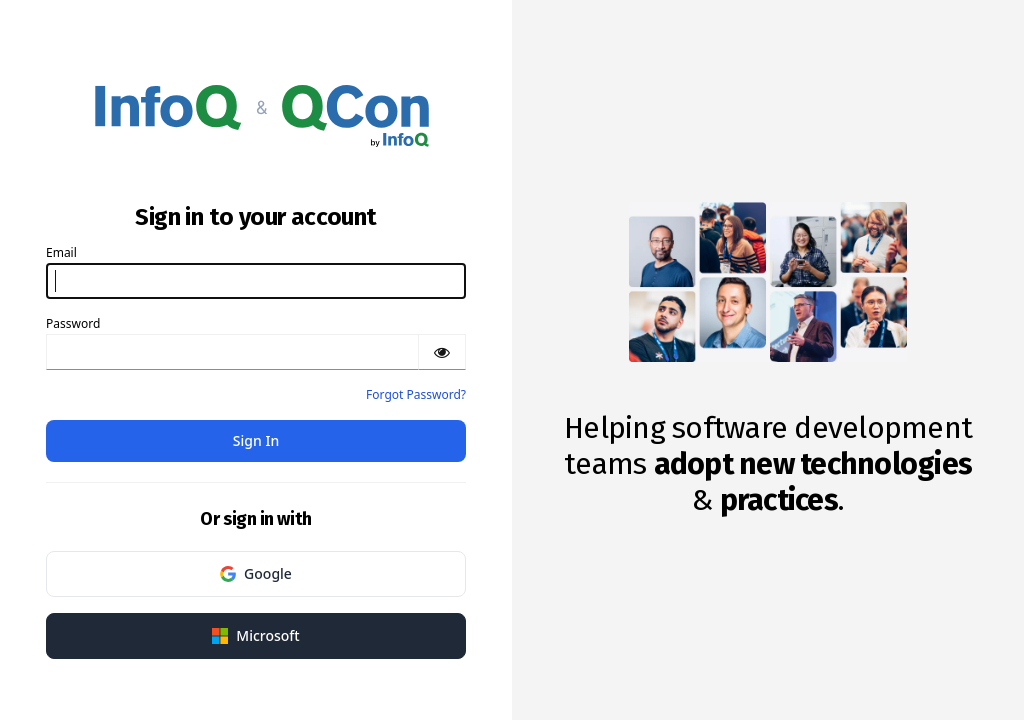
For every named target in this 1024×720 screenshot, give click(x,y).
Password (73, 323)
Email (61, 252)
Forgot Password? (416, 394)
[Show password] (442, 352)
